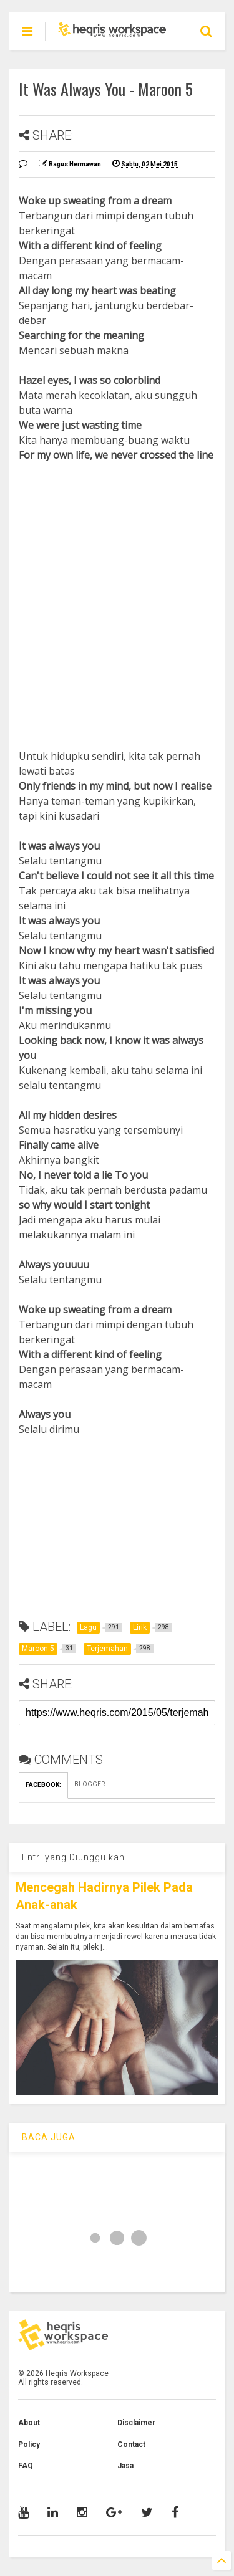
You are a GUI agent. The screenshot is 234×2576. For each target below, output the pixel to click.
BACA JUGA (49, 2137)
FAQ (25, 2465)
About (29, 2422)
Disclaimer (136, 2422)
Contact (131, 2444)
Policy (29, 2444)
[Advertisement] (117, 590)
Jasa (125, 2465)
